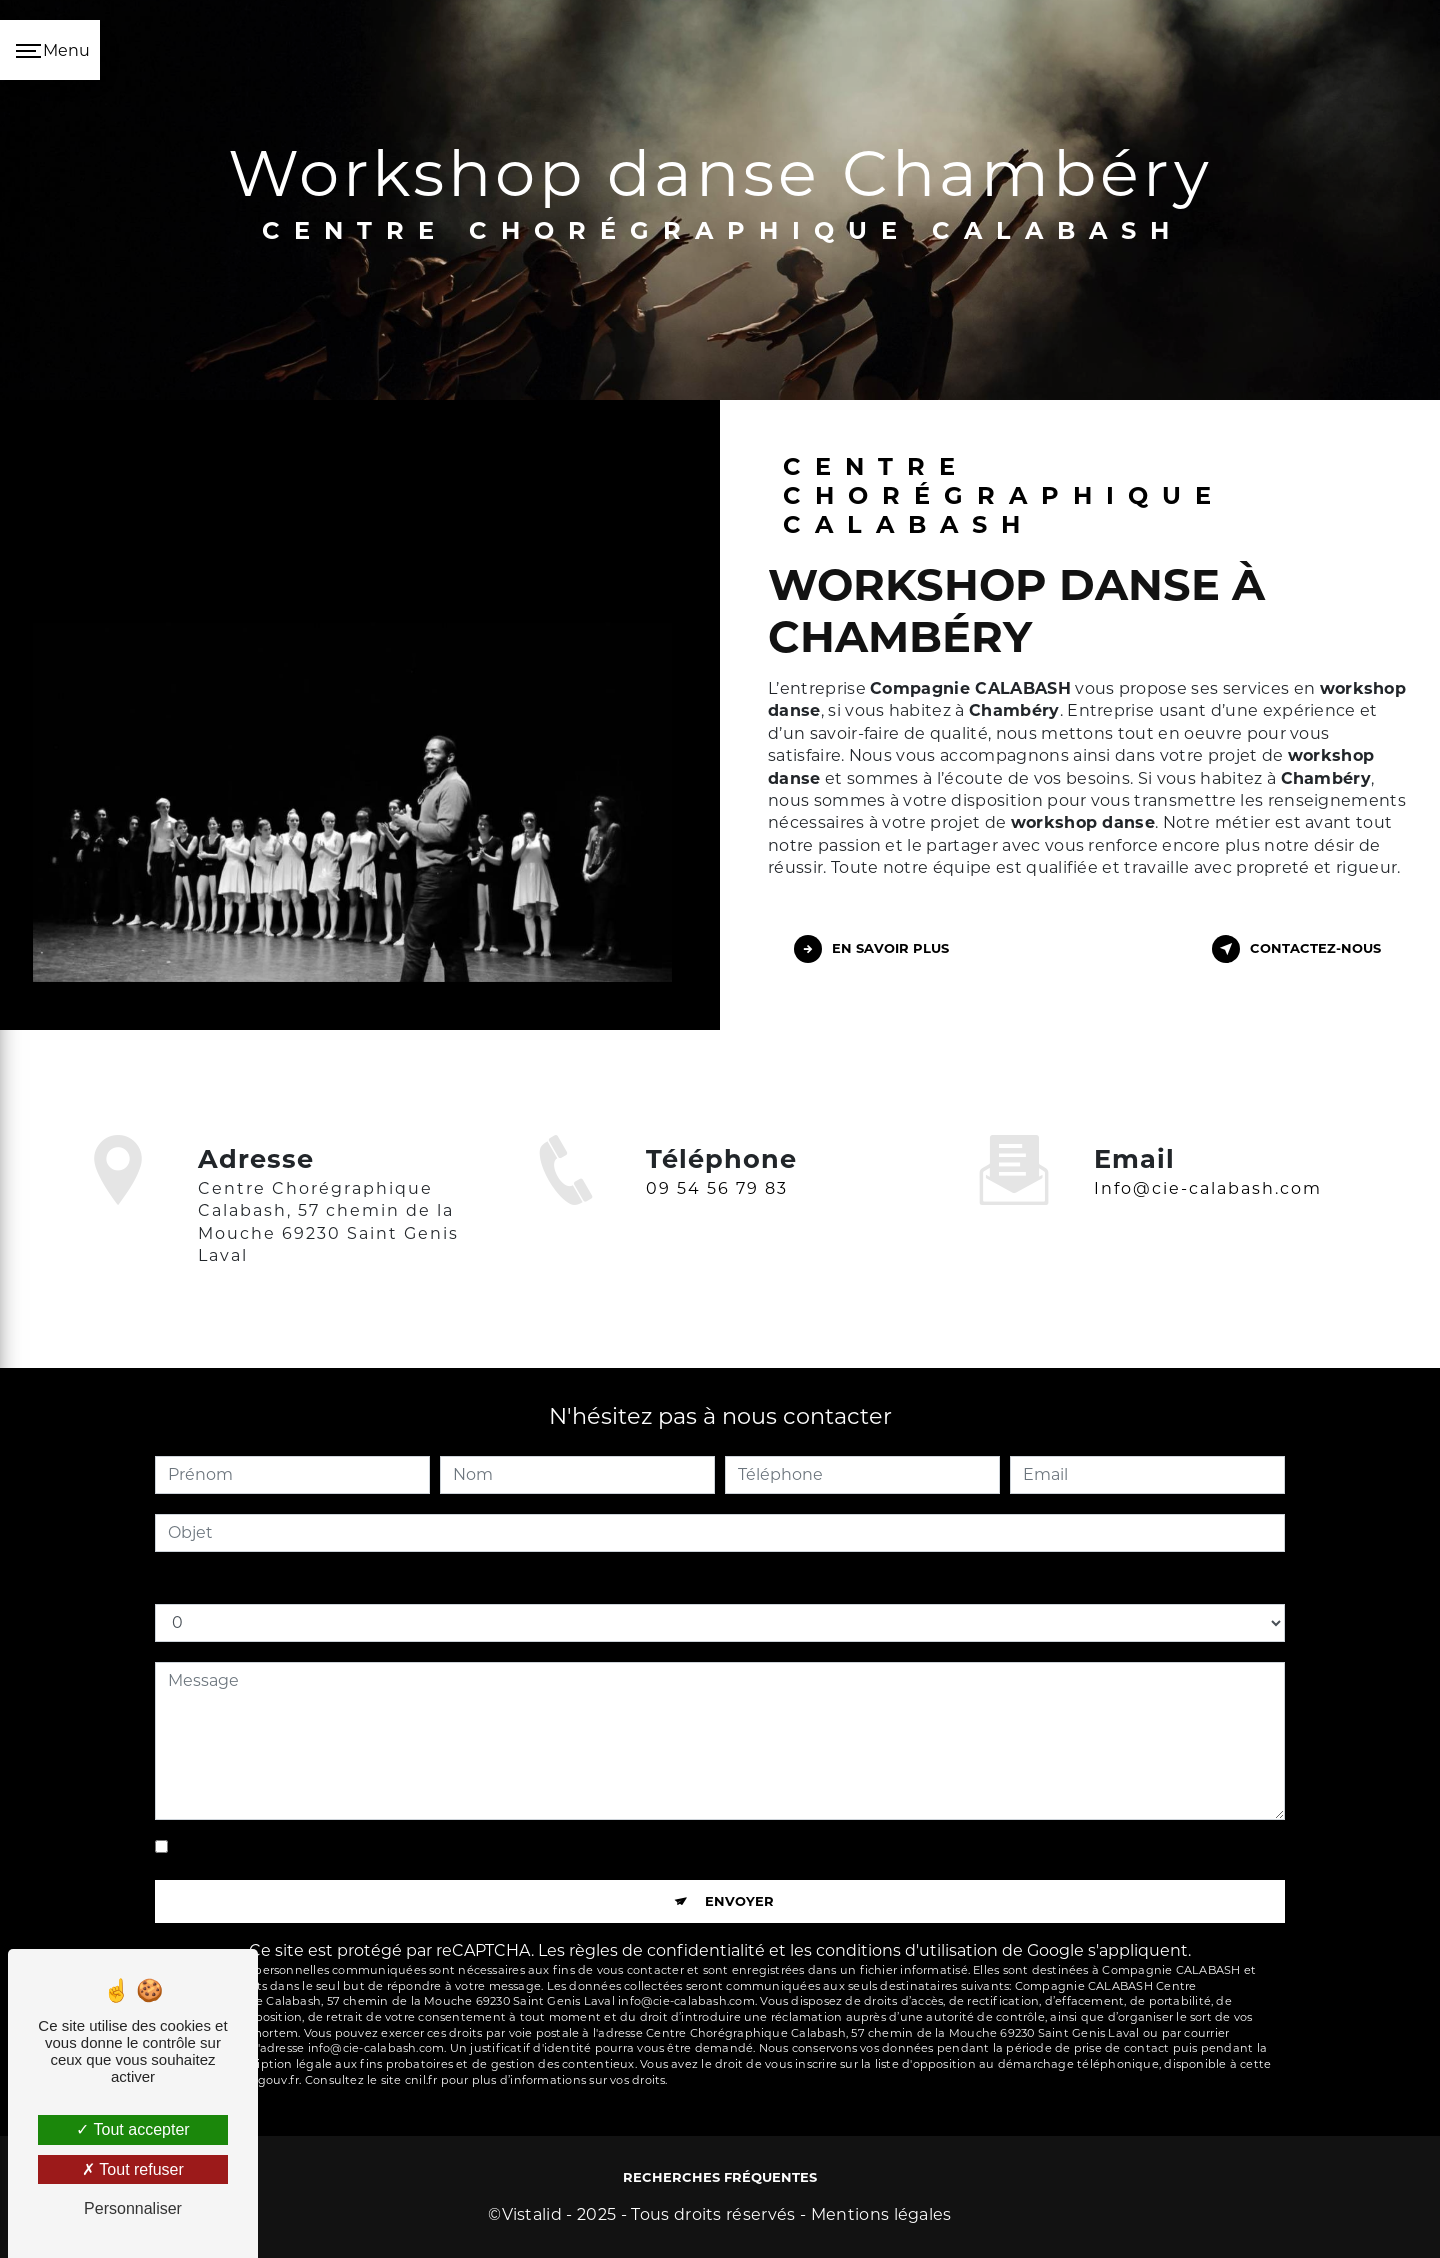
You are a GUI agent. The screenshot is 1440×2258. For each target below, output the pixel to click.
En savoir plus (871, 949)
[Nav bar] (50, 50)
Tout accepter (132, 2129)
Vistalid (532, 2214)
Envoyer (739, 1901)
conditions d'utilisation (907, 1950)
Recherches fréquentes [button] (720, 2177)
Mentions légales (881, 2214)
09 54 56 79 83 (717, 1217)
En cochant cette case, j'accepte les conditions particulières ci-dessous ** (465, 1847)
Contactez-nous (1296, 949)
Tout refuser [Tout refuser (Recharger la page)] (133, 2169)
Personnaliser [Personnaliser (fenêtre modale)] (133, 2208)
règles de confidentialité (667, 1950)
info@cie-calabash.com (1208, 1159)
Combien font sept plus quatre (279, 1583)
